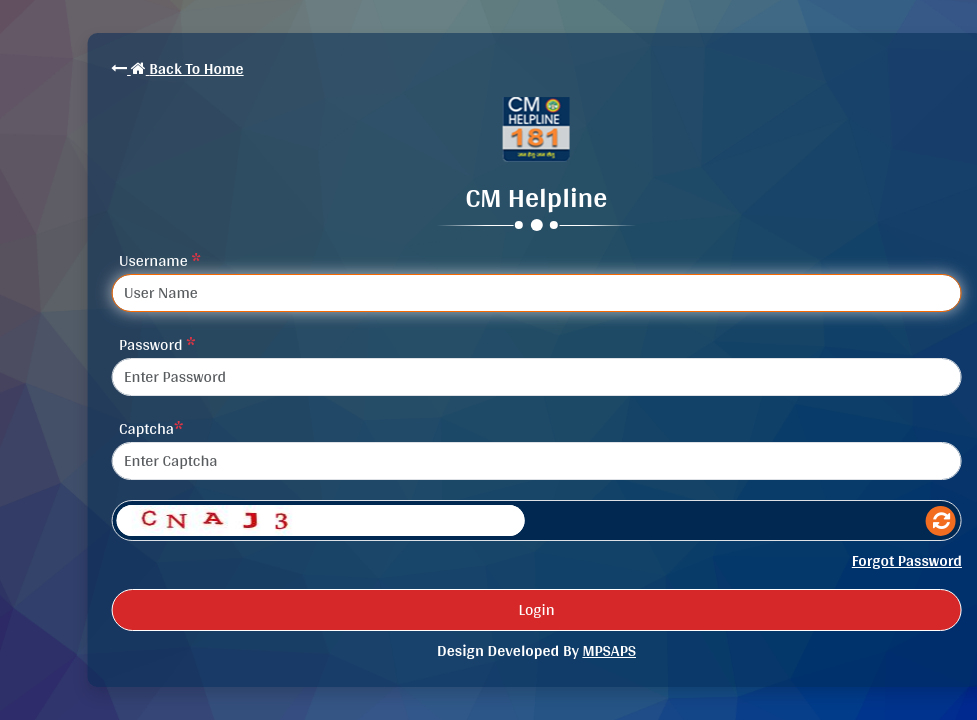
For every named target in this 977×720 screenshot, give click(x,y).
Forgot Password (907, 560)
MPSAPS (609, 650)
